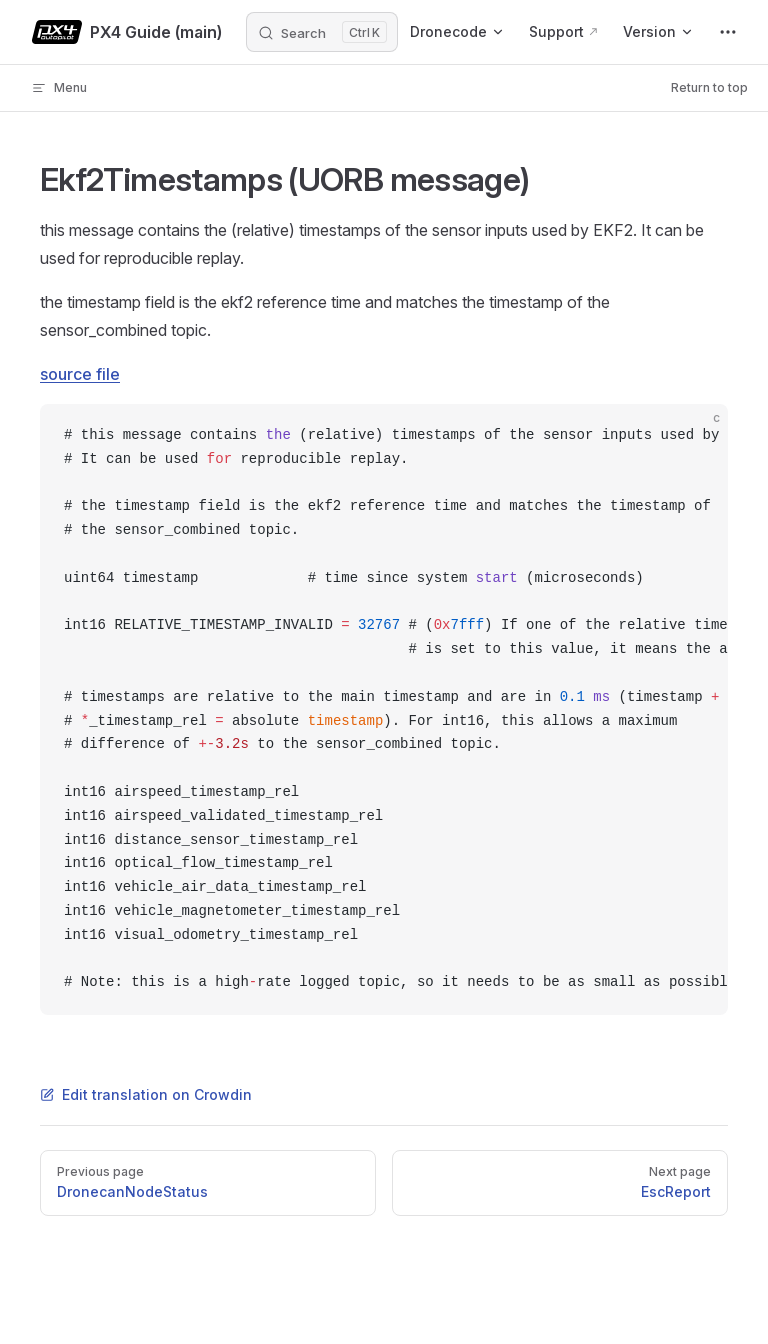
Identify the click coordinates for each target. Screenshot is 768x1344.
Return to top (709, 87)
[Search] (322, 32)
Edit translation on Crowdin (146, 1094)
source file (80, 374)
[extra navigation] (728, 32)
